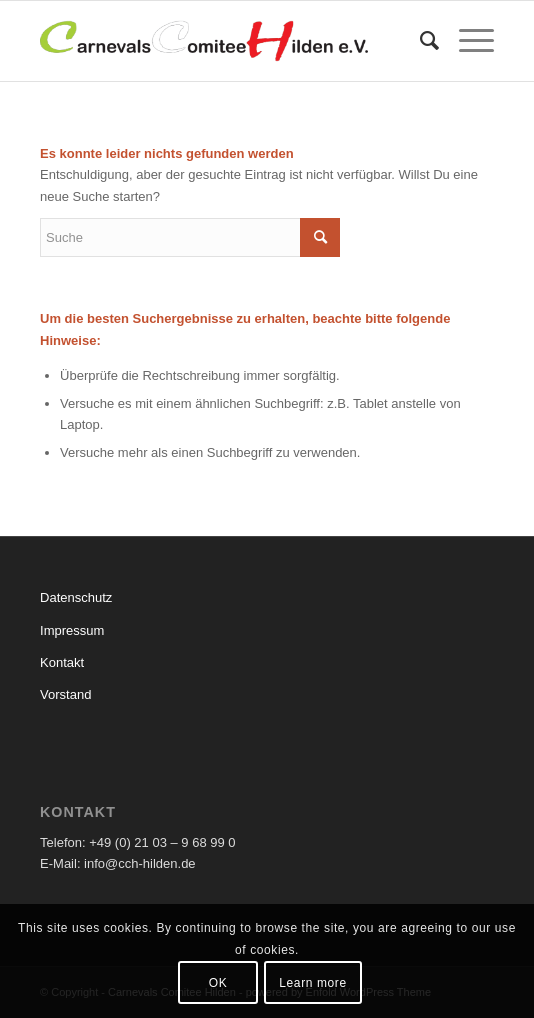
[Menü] (466, 41)
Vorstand (65, 694)
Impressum (72, 630)
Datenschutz (76, 597)
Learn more (312, 983)
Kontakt (62, 662)
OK (218, 983)
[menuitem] (419, 41)
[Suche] (419, 41)
